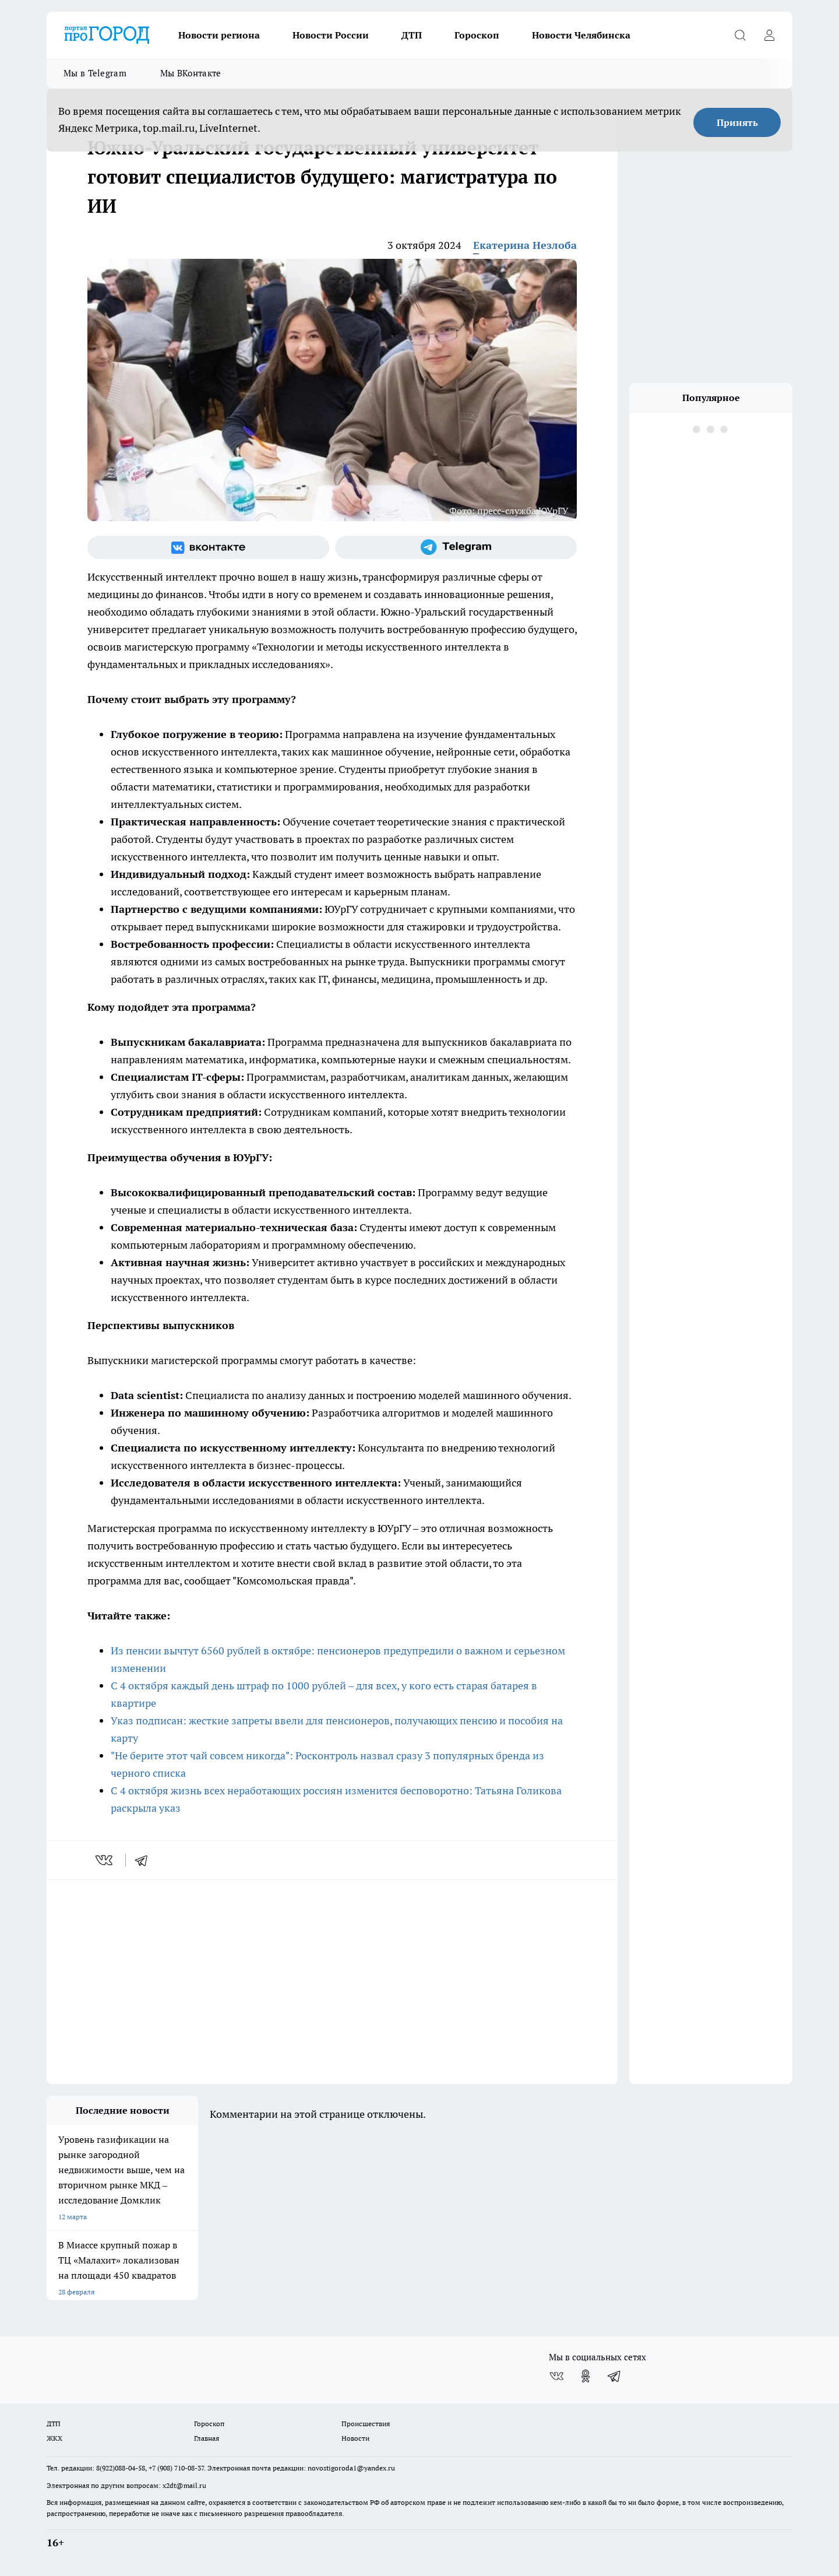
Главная (206, 2438)
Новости (355, 2438)
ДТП (411, 35)
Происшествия (365, 2423)
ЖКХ (54, 2438)
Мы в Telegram (95, 73)
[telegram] (145, 1860)
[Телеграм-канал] (456, 547)
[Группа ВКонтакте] (208, 547)
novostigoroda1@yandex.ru (351, 2467)
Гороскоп (476, 35)
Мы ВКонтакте (190, 73)
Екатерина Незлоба (525, 245)
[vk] (105, 1860)
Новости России (330, 35)
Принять (737, 122)
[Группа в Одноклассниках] (585, 2376)
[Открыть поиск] (740, 35)
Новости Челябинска (581, 35)
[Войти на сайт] (769, 35)
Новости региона (219, 35)
